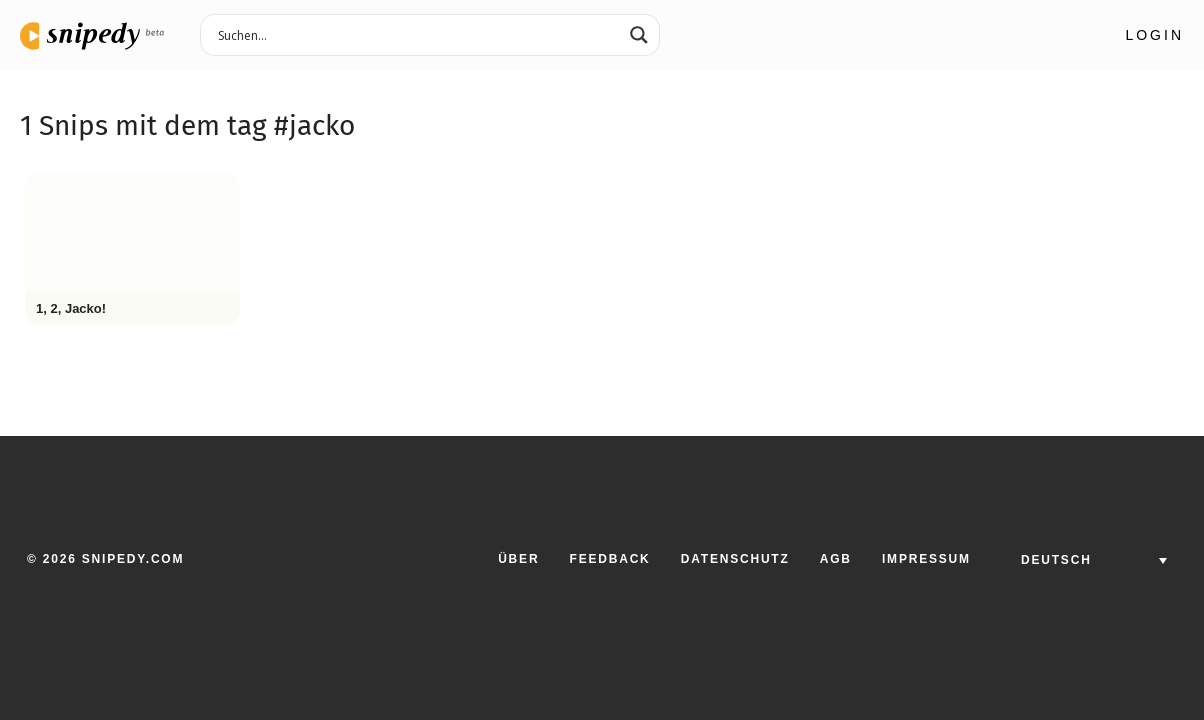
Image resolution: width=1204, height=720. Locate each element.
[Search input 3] (417, 34)
